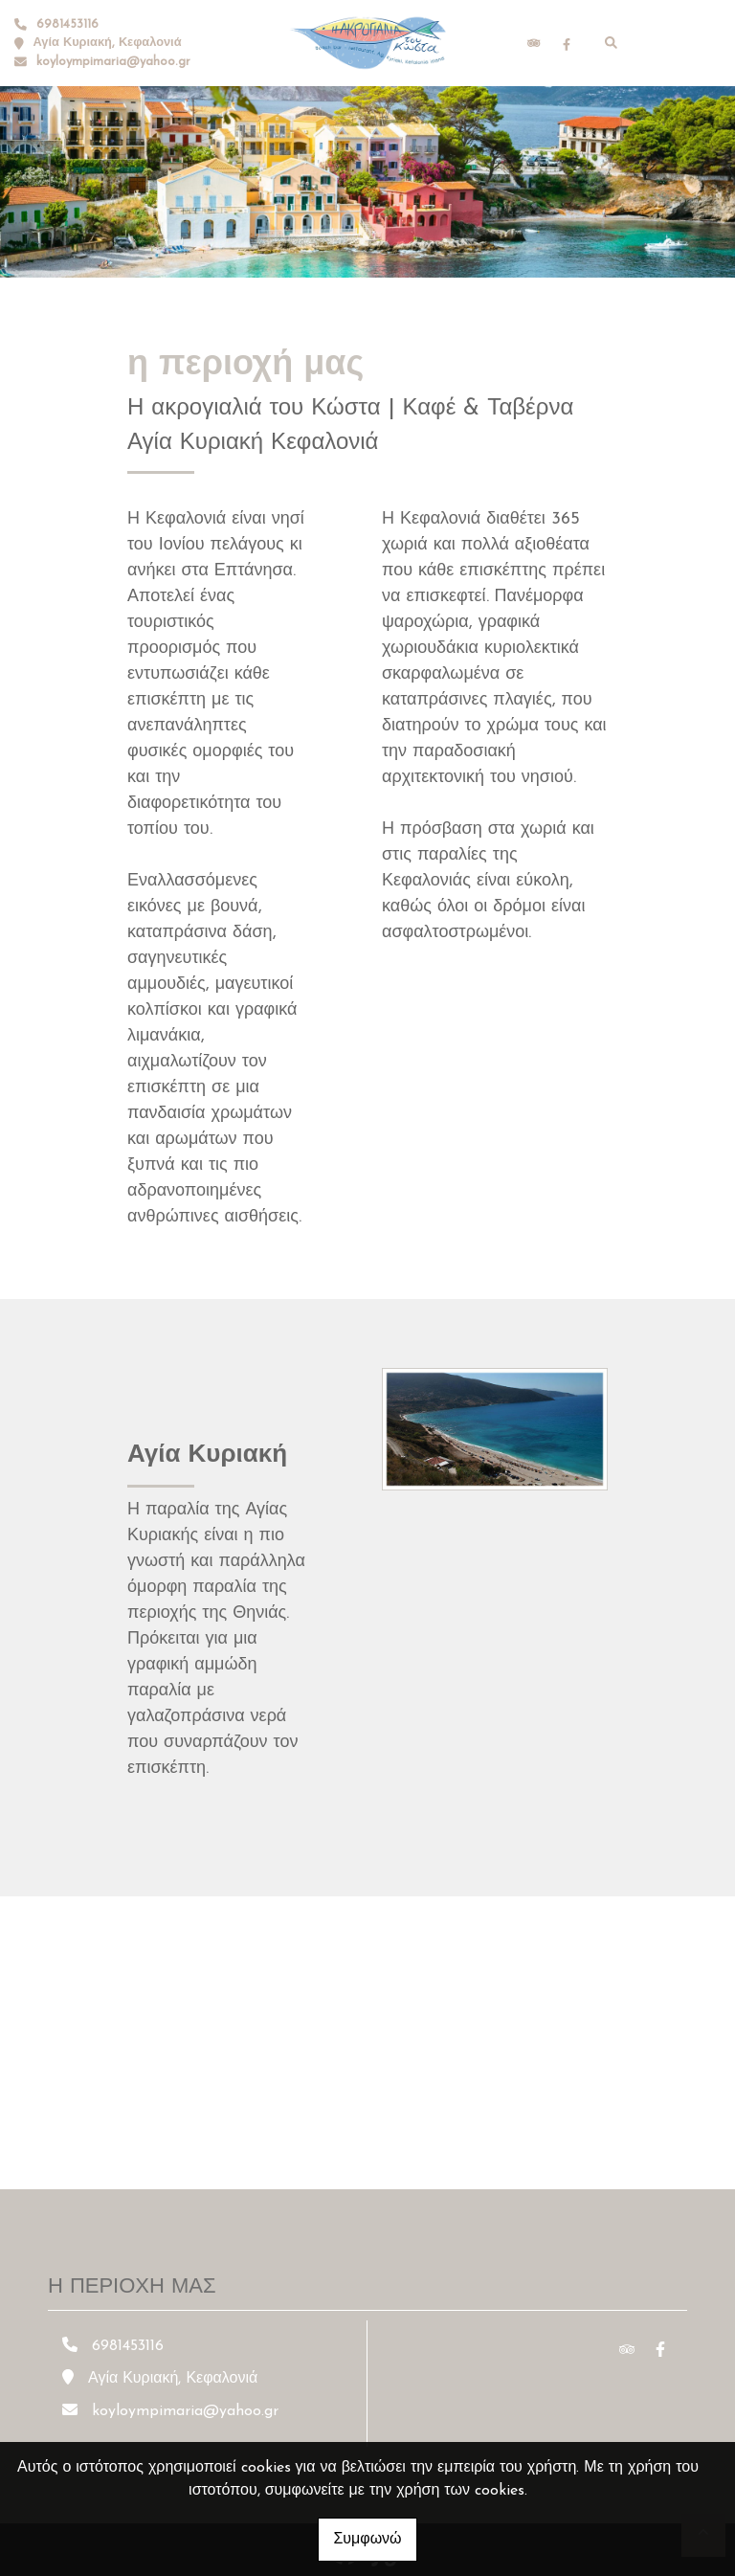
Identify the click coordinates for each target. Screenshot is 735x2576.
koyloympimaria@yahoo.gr (113, 62)
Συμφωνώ (367, 2539)
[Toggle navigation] (678, 43)
